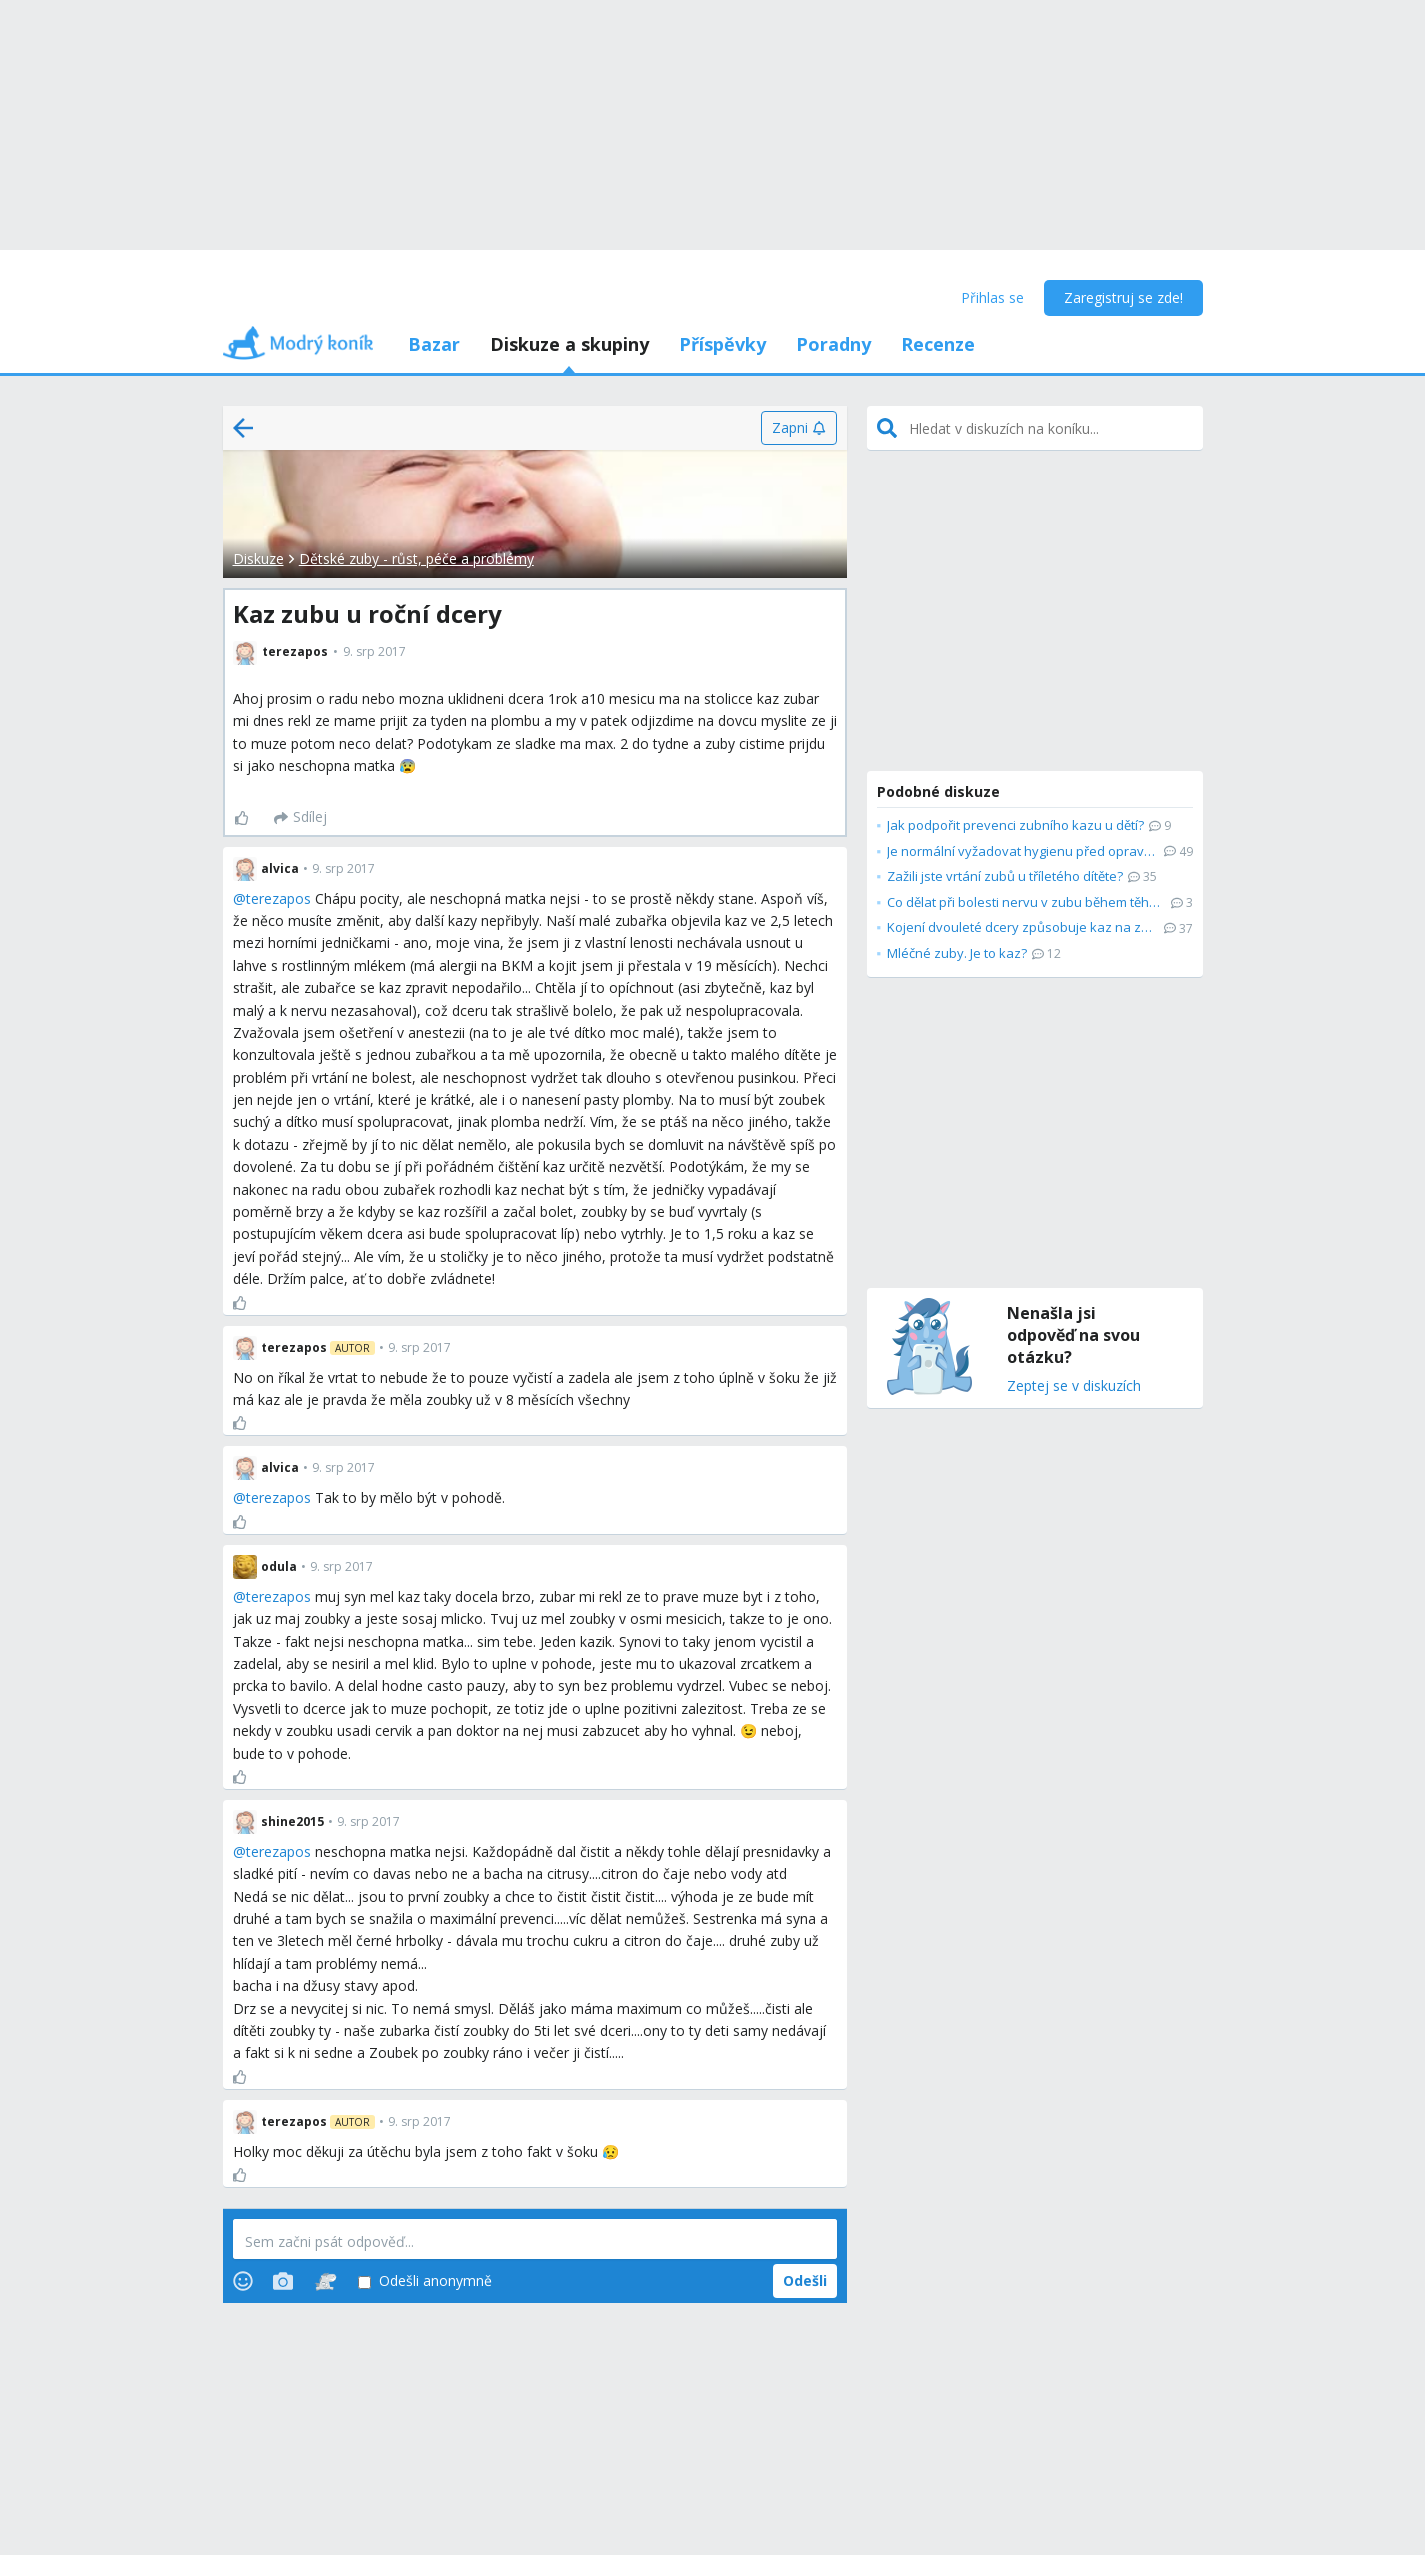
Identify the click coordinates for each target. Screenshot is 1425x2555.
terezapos (278, 898)
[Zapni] (798, 428)
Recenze (938, 344)
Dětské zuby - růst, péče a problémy (416, 558)
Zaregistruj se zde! (1123, 297)
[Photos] (283, 2281)
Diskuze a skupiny (569, 344)
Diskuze (258, 558)
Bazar (434, 344)
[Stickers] (325, 2281)
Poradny (833, 344)
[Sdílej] (300, 818)
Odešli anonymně (425, 2281)
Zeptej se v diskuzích (1074, 1386)
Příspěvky (722, 344)
